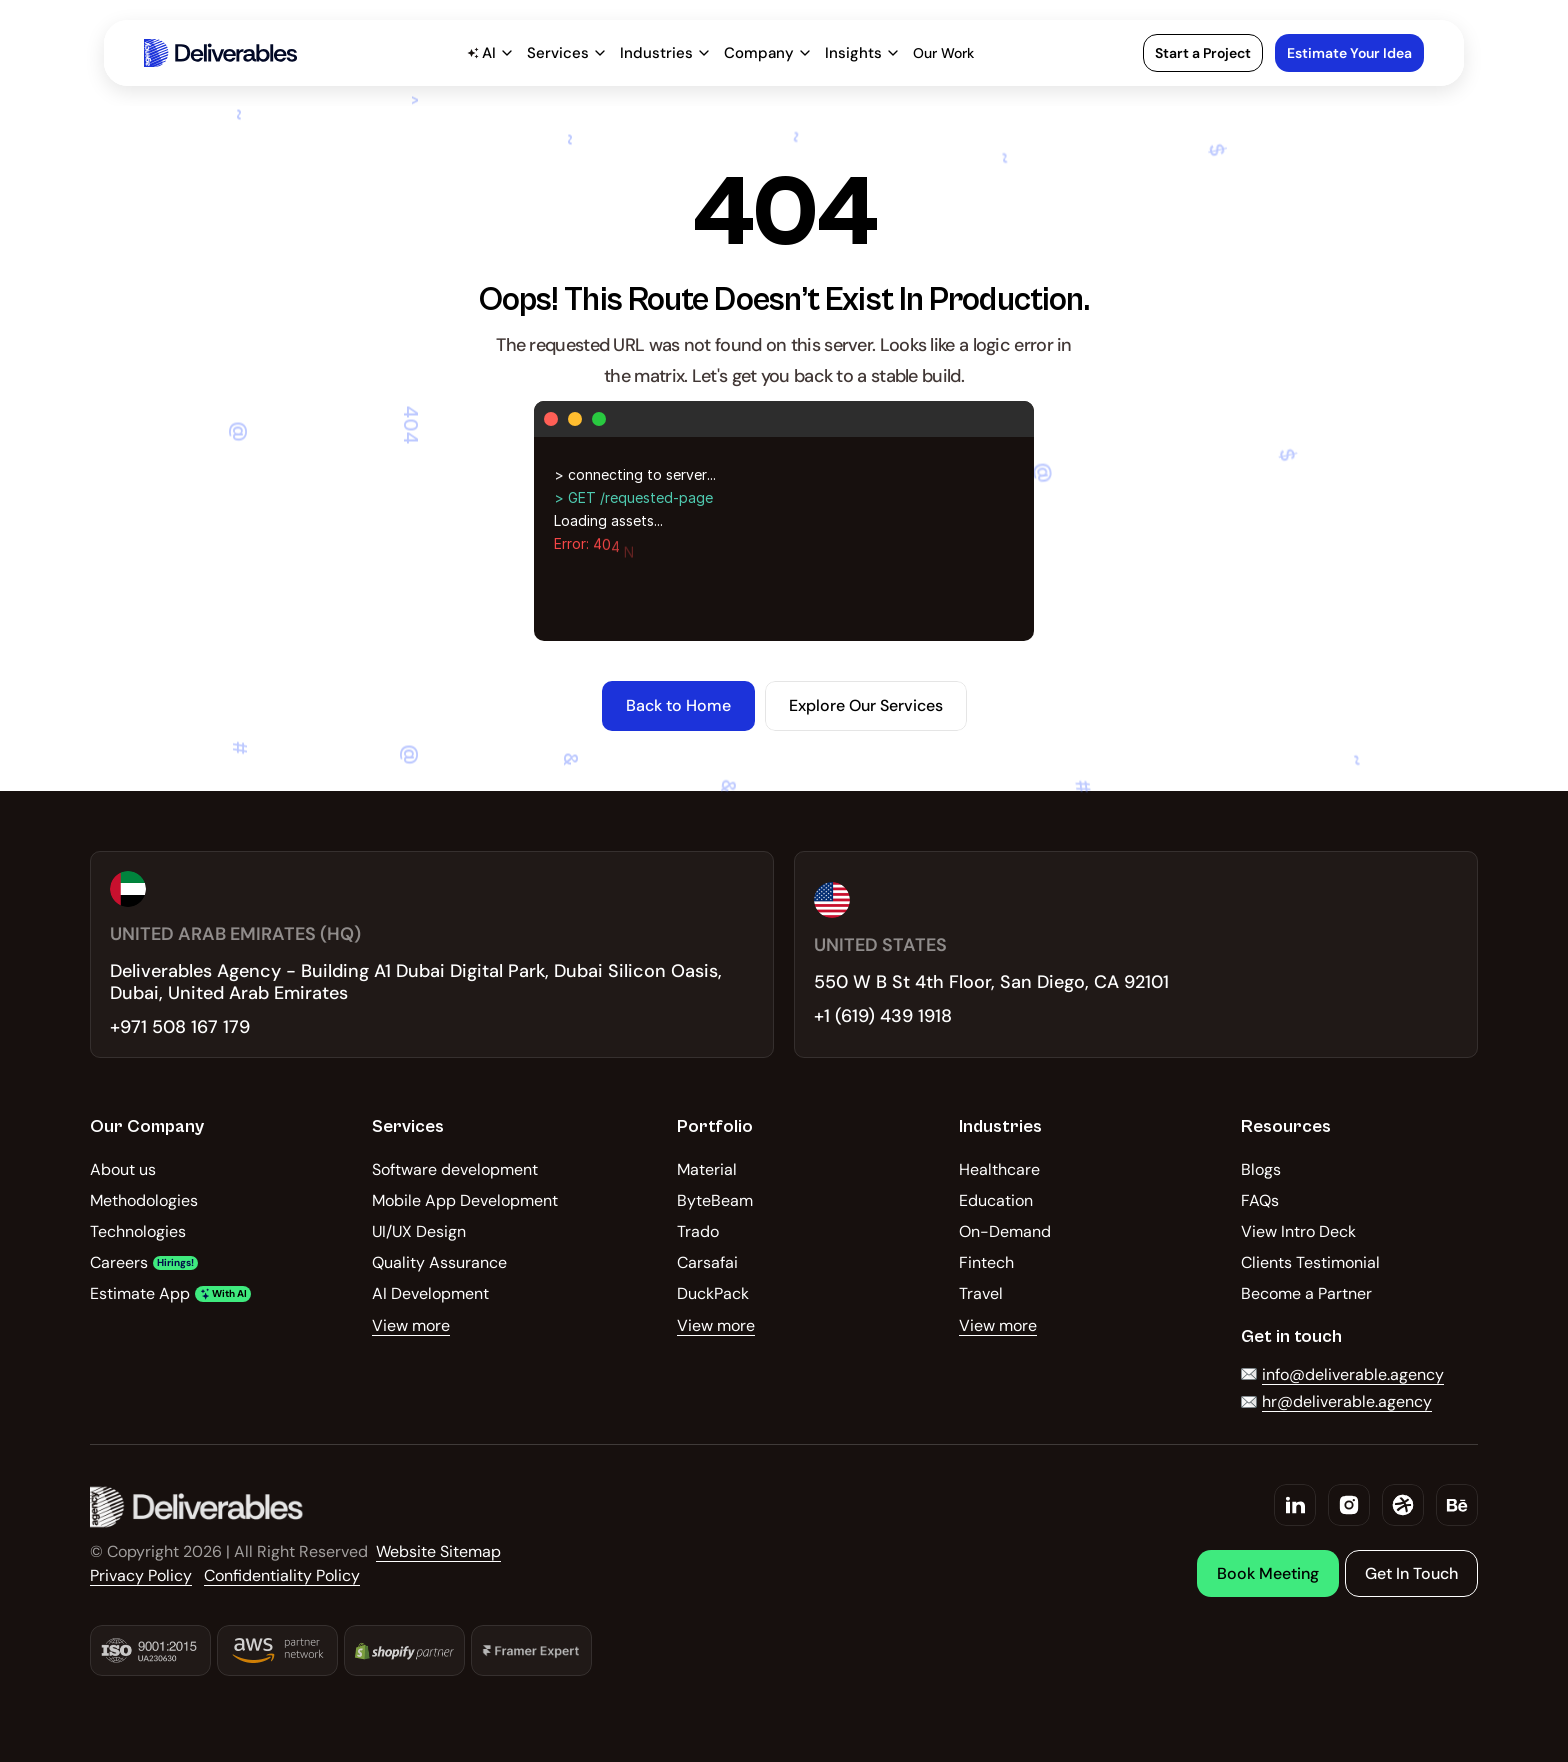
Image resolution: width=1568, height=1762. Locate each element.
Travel (981, 1293)
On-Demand (1005, 1231)
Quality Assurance (439, 1262)
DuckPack (713, 1293)
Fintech (986, 1262)
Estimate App (140, 1293)
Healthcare (999, 1169)
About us (123, 1169)
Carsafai (707, 1262)
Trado (698, 1231)
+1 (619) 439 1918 (883, 1016)
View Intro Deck (1298, 1231)
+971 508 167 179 (180, 1027)
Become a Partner (1306, 1293)
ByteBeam (715, 1200)
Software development (455, 1169)
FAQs (1260, 1200)
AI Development (430, 1293)
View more (411, 1325)
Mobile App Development (465, 1200)
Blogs (1261, 1169)
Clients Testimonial (1310, 1262)
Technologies (138, 1231)
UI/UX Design (419, 1231)
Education (996, 1200)
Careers (119, 1262)
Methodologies (144, 1200)
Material (707, 1169)
